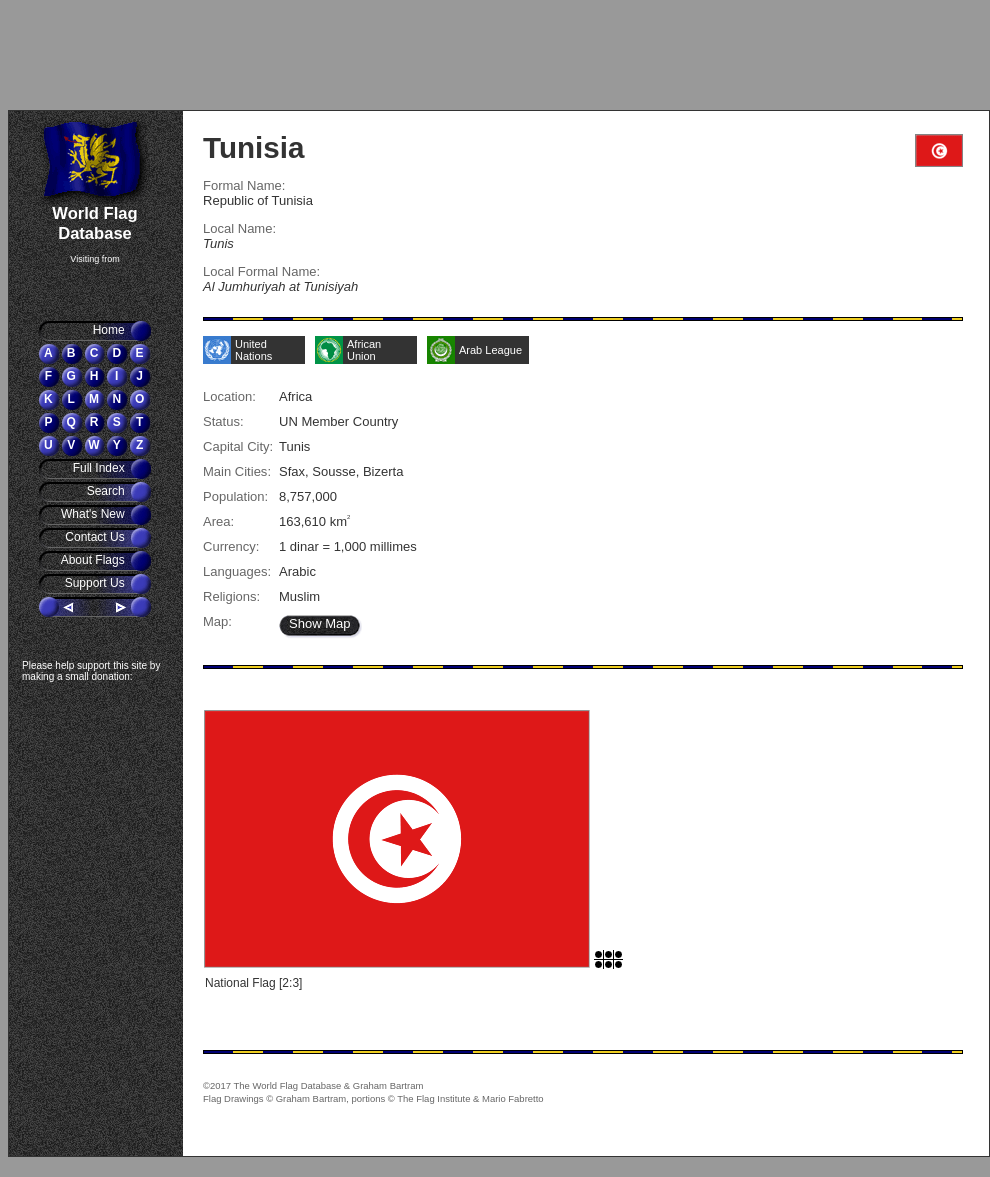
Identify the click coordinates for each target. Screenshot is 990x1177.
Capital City (236, 446)
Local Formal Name (260, 271)
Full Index (100, 468)
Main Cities (235, 471)
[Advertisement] (125, 55)
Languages (235, 571)
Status (221, 421)
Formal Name (242, 185)
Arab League (490, 350)
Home (110, 330)
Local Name (237, 228)
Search (107, 491)
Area (217, 521)
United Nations (253, 350)
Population (234, 496)
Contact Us (96, 537)
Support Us (96, 583)
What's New (94, 514)
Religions (230, 596)
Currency (229, 546)
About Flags (94, 560)
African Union (364, 350)
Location (227, 396)
